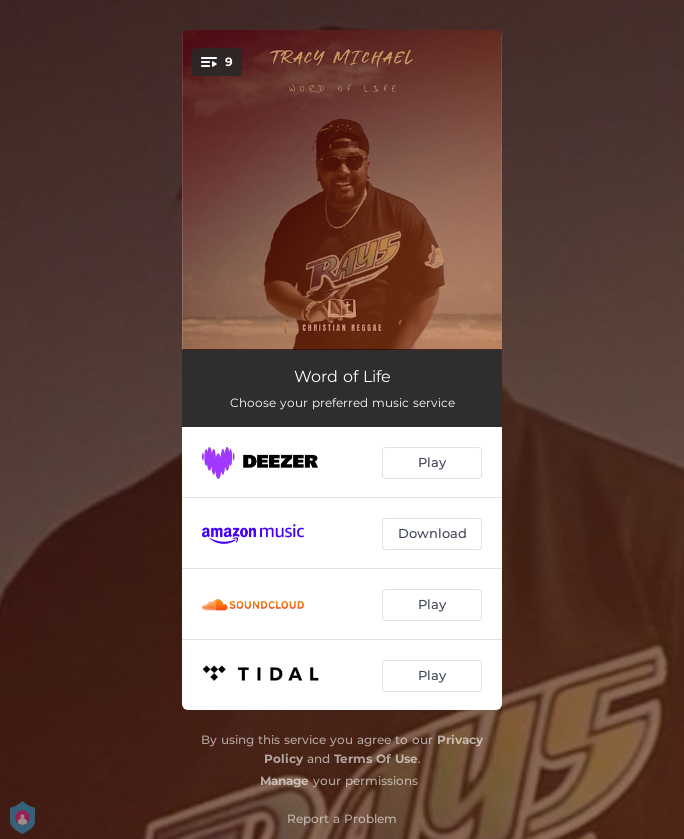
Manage (284, 780)
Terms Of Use (376, 758)
